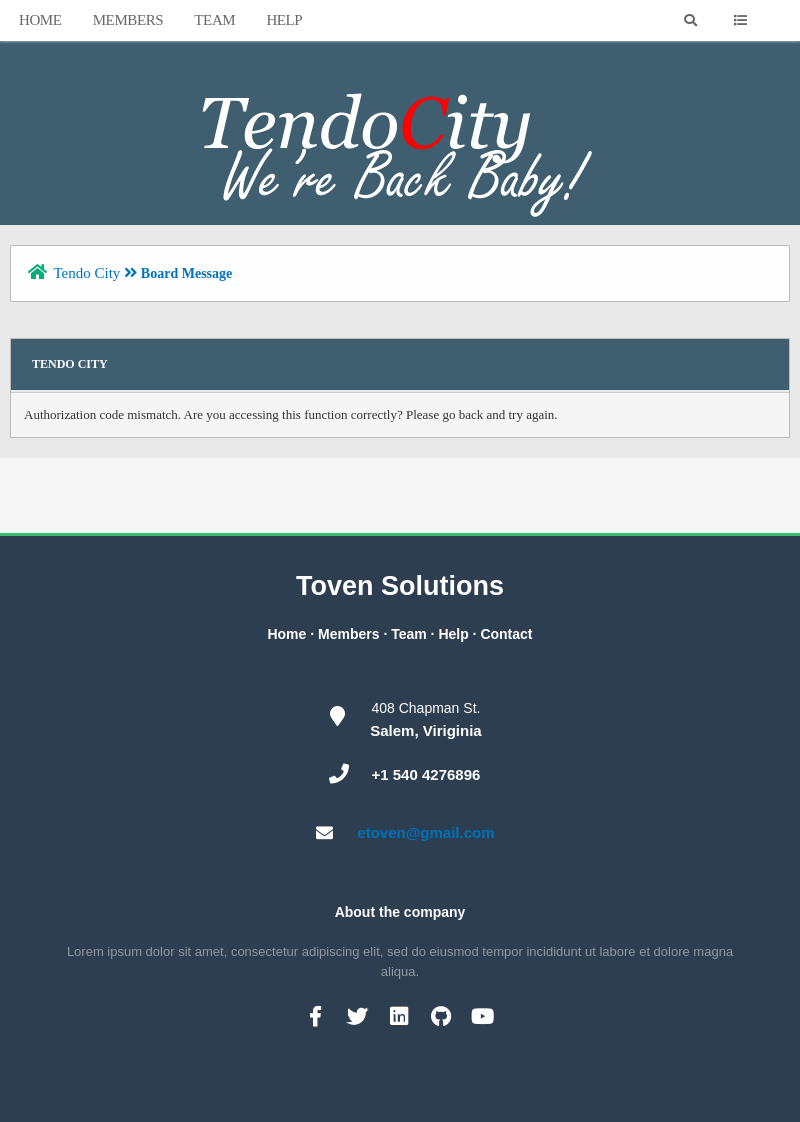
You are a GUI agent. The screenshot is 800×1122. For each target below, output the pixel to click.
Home (40, 20)
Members (128, 20)
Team (214, 20)
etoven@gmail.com (425, 832)
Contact (506, 634)
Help (284, 20)
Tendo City (86, 273)
